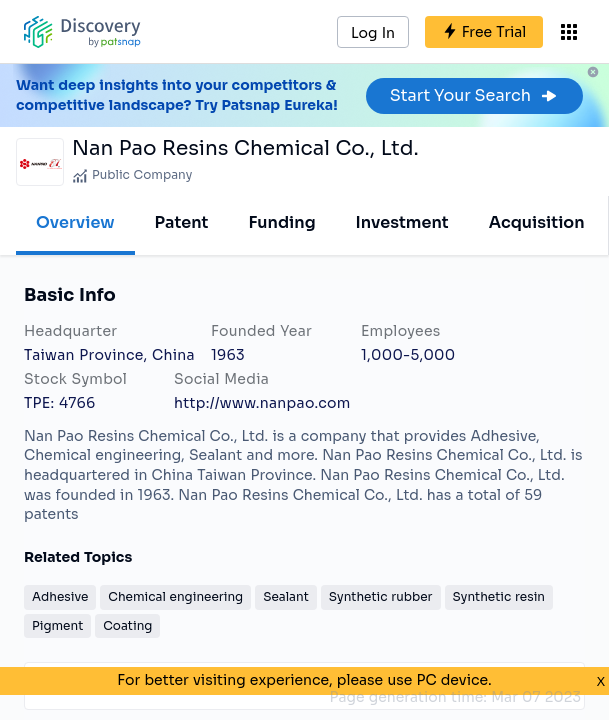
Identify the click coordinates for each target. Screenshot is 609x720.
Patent (182, 222)
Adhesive (60, 596)
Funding (281, 222)
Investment (402, 222)
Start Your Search (474, 95)
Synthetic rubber (381, 596)
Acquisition (537, 222)
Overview (75, 222)
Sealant (286, 596)
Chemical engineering (175, 596)
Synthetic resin (499, 596)
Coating (127, 625)
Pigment (57, 625)
